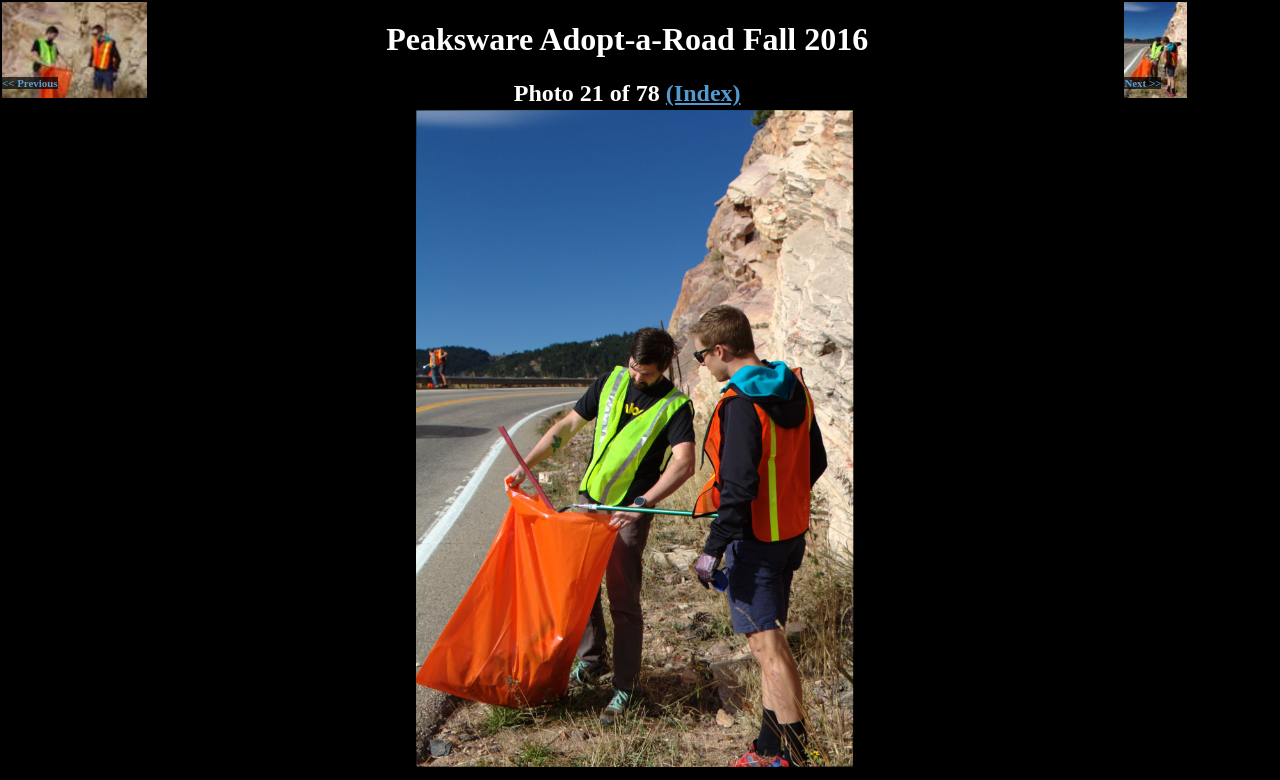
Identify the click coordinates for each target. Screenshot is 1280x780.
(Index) (703, 93)
